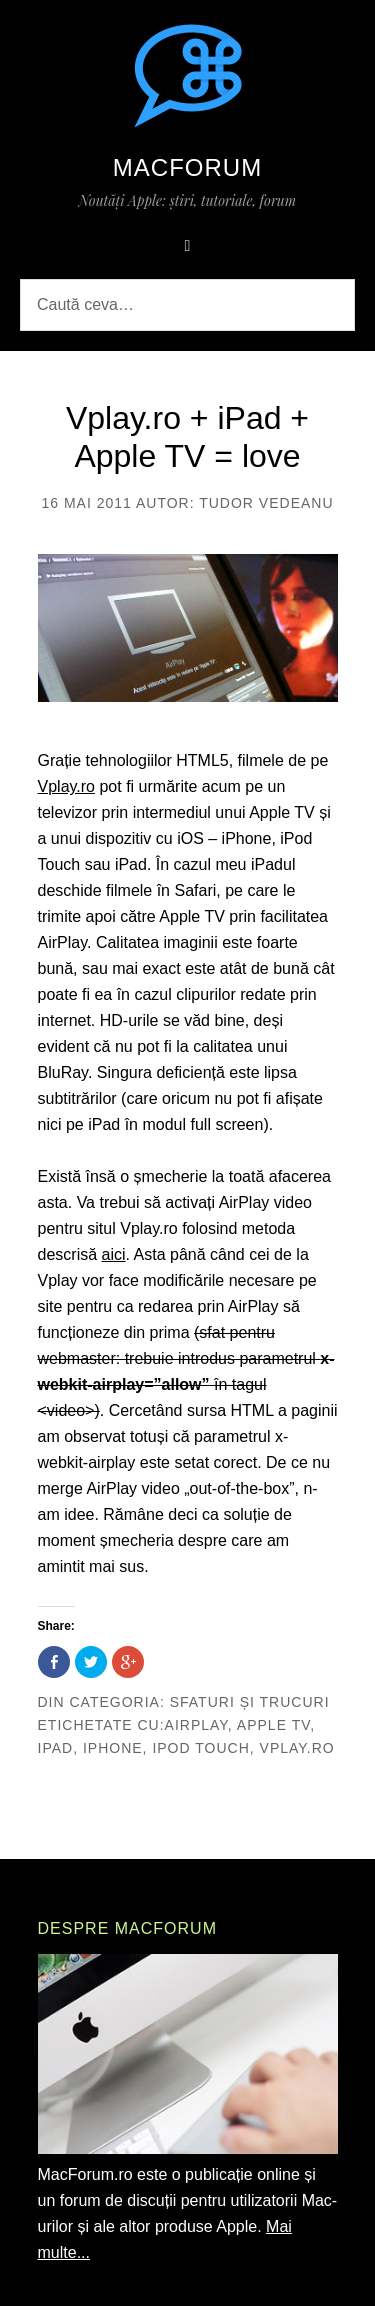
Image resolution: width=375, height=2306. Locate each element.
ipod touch (200, 1748)
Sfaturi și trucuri (250, 1702)
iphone (113, 1748)
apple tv (273, 1725)
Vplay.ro (67, 786)
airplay (196, 1725)
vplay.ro (297, 1748)
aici (114, 1254)
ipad (56, 1748)
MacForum (187, 167)
